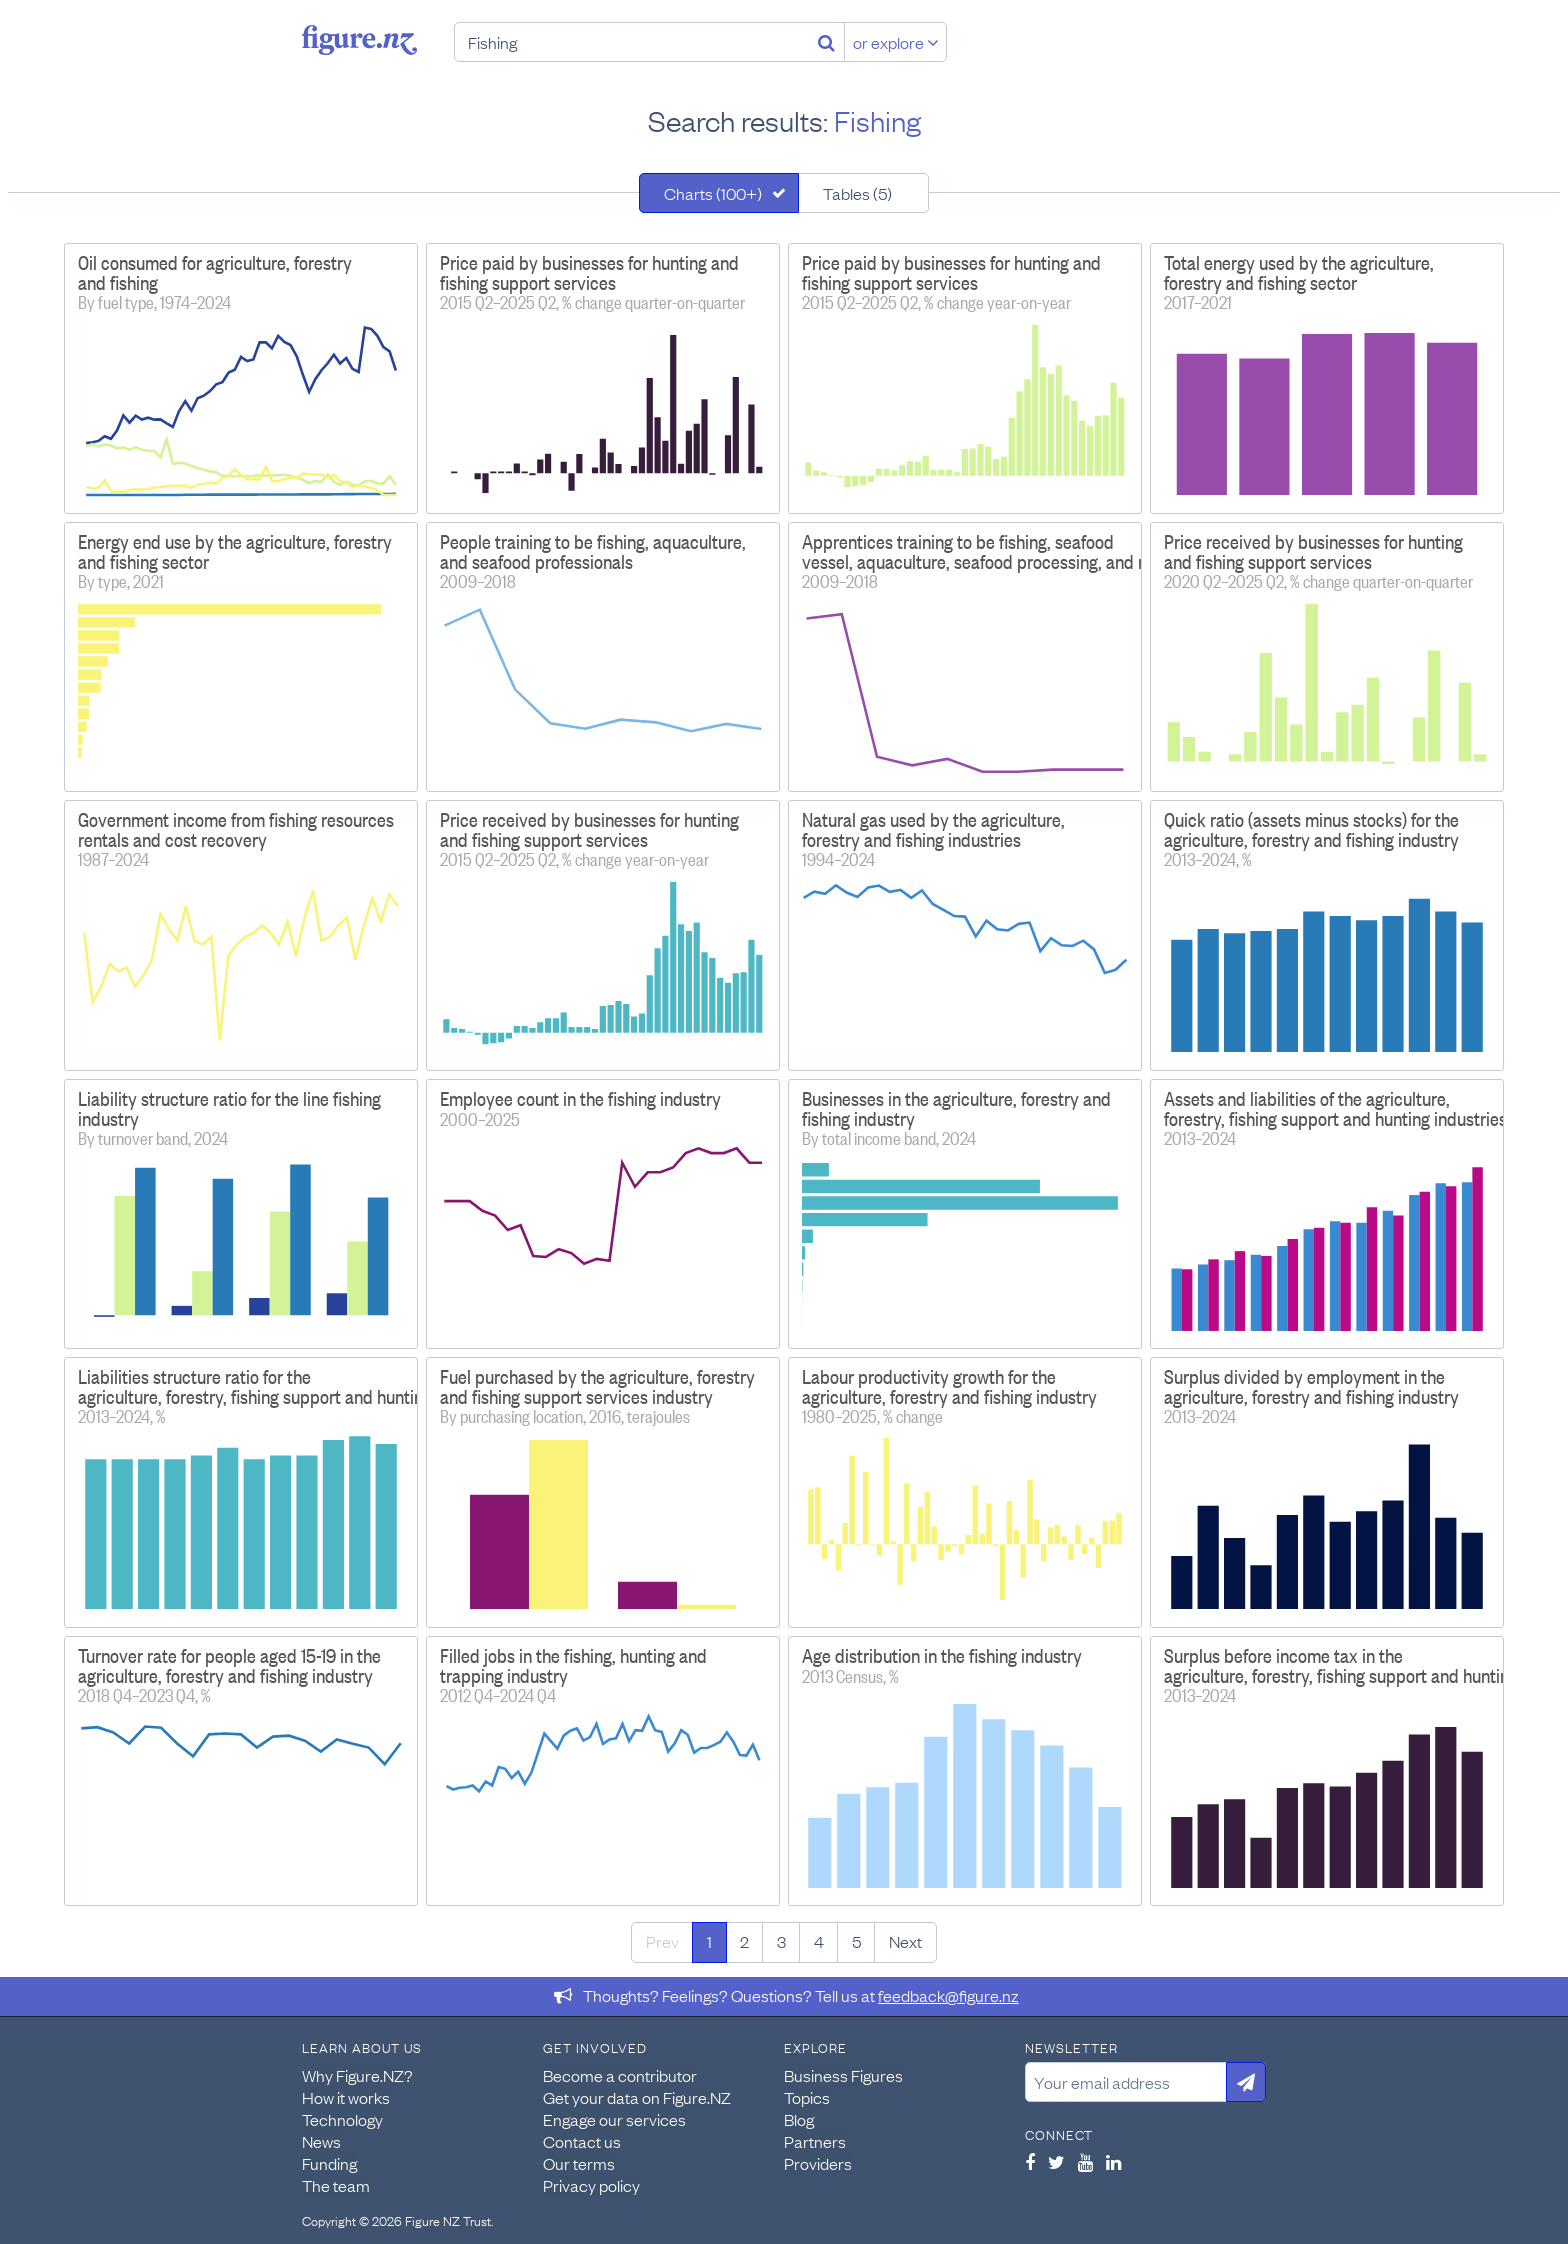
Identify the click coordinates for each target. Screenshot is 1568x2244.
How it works (346, 2097)
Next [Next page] (905, 1941)
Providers (818, 2163)
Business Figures (843, 2075)
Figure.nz (359, 40)
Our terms (579, 2163)
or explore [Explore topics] (896, 42)
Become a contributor (620, 2075)
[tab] (719, 193)
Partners (815, 2141)
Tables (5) (857, 193)
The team (336, 2185)
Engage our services (614, 2119)
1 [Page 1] (709, 1941)
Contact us (582, 2141)
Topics (807, 2097)
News (321, 2141)
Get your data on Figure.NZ (637, 2097)
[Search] (826, 42)
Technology (342, 2119)
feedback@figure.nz (948, 1995)
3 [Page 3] (781, 1941)
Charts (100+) (713, 193)
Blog (799, 2119)
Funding (329, 2163)
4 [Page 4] (819, 1941)
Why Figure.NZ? (357, 2075)
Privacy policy (591, 2185)
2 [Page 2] (744, 1941)
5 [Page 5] (856, 1941)
